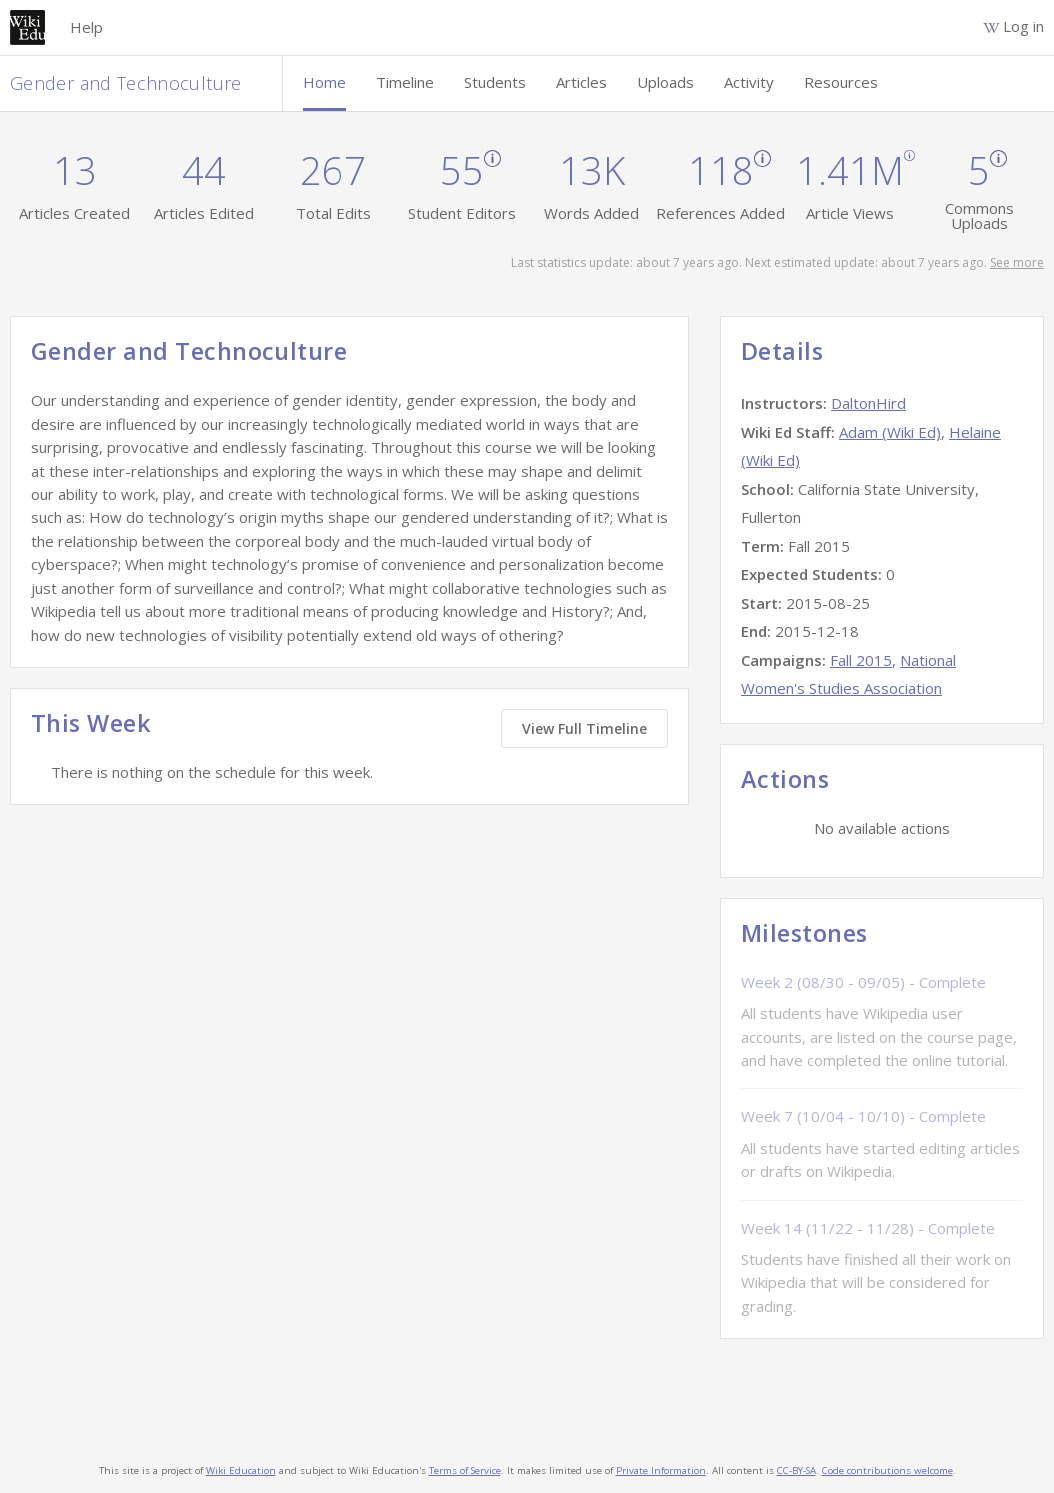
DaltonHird (868, 403)
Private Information (661, 1470)
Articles (581, 82)
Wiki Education (241, 1470)
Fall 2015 (861, 660)
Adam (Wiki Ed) (890, 432)
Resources (841, 82)
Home (324, 82)
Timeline (405, 82)
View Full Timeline (584, 728)
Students (495, 82)
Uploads (665, 82)
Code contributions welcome (887, 1470)
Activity (749, 82)
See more (1017, 262)
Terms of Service (465, 1470)
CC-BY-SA (796, 1470)
